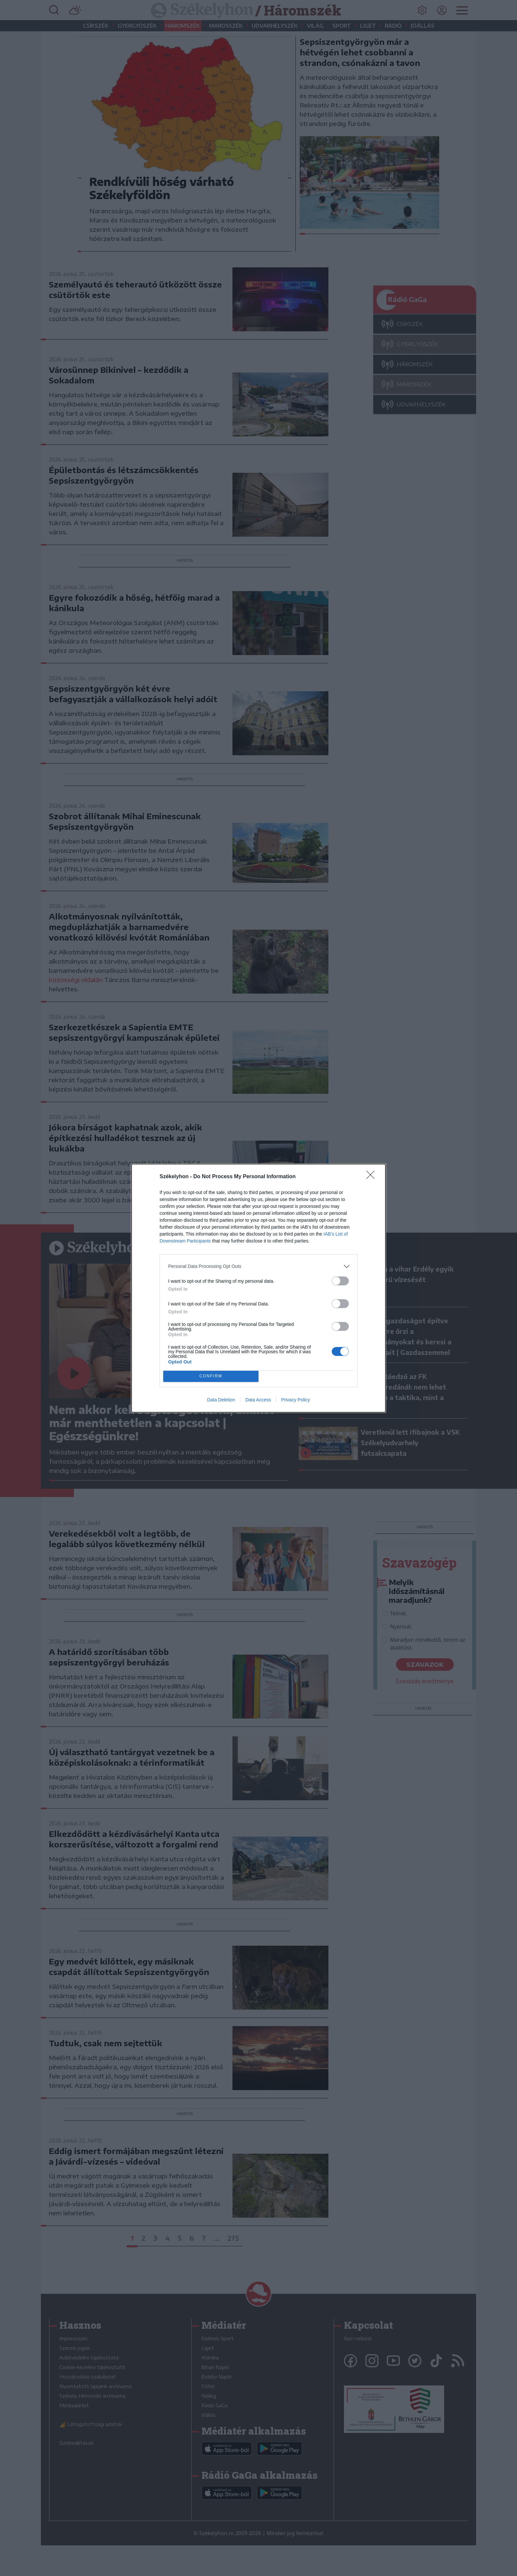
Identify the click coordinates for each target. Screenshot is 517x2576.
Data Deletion (221, 1399)
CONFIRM (210, 1376)
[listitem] (258, 1266)
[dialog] (258, 1288)
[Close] (372, 1177)
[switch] (340, 1280)
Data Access (258, 1399)
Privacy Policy (295, 1399)
